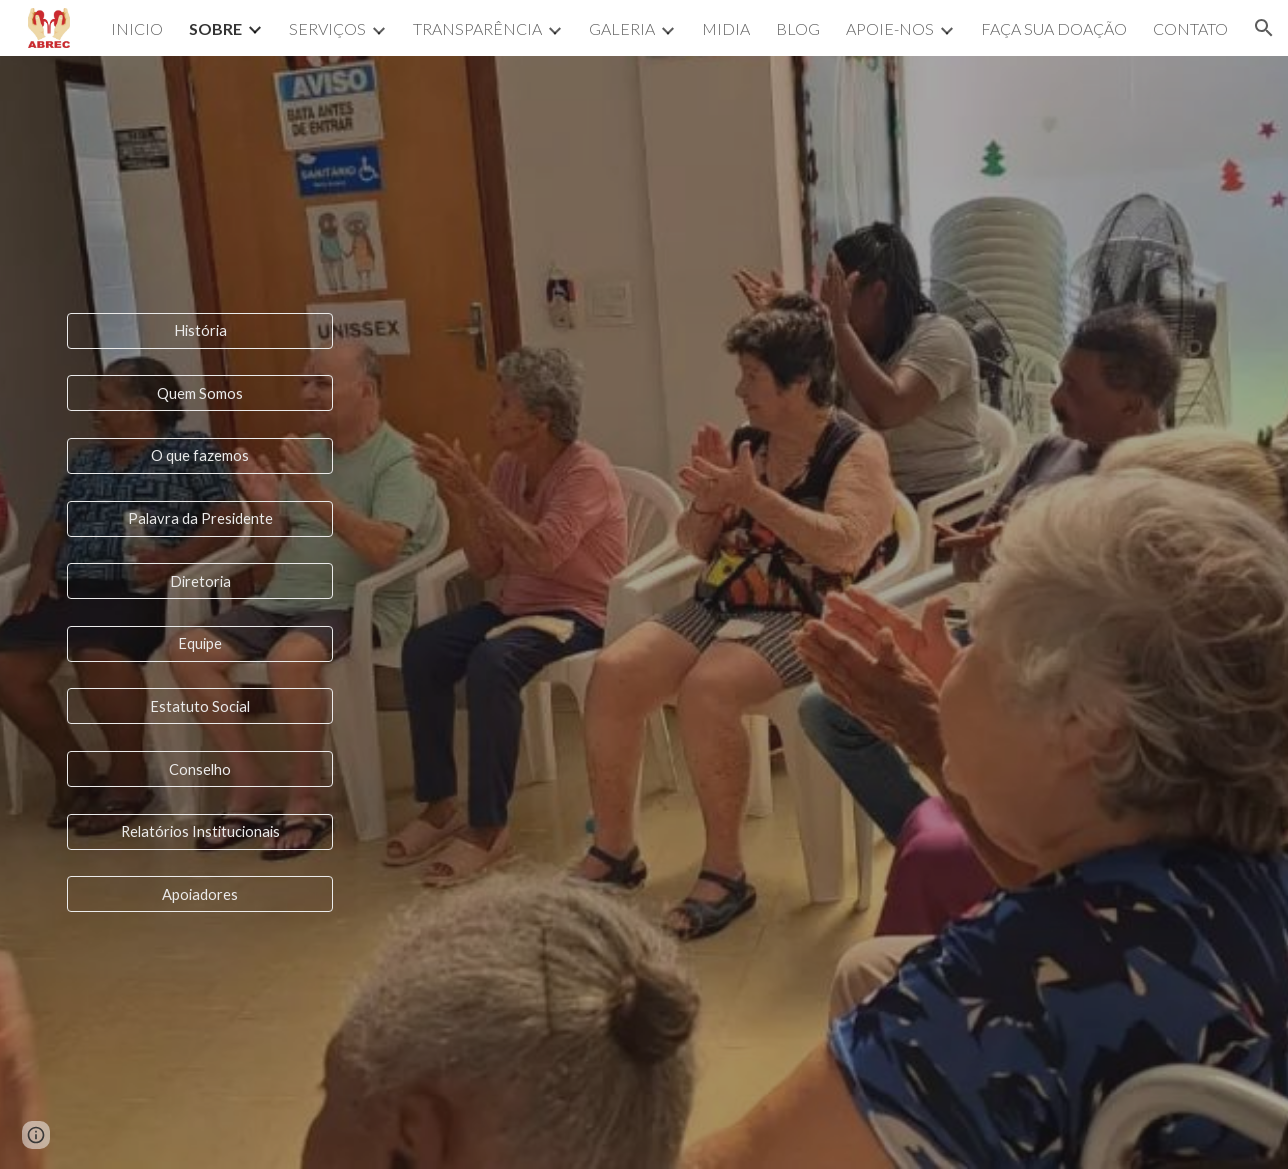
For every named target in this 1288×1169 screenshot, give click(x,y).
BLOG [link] (798, 28)
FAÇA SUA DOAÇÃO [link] (1054, 28)
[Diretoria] (200, 581)
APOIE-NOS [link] (890, 28)
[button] (1264, 28)
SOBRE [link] (215, 28)
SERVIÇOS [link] (327, 28)
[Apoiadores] (200, 894)
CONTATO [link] (1190, 28)
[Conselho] (200, 769)
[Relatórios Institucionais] (200, 832)
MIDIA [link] (726, 28)
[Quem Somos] (200, 393)
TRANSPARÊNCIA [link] (477, 28)
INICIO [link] (137, 28)
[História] (200, 330)
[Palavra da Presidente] (200, 518)
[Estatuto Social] (200, 706)
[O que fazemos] (200, 456)
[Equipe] (200, 644)
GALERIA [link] (622, 28)
